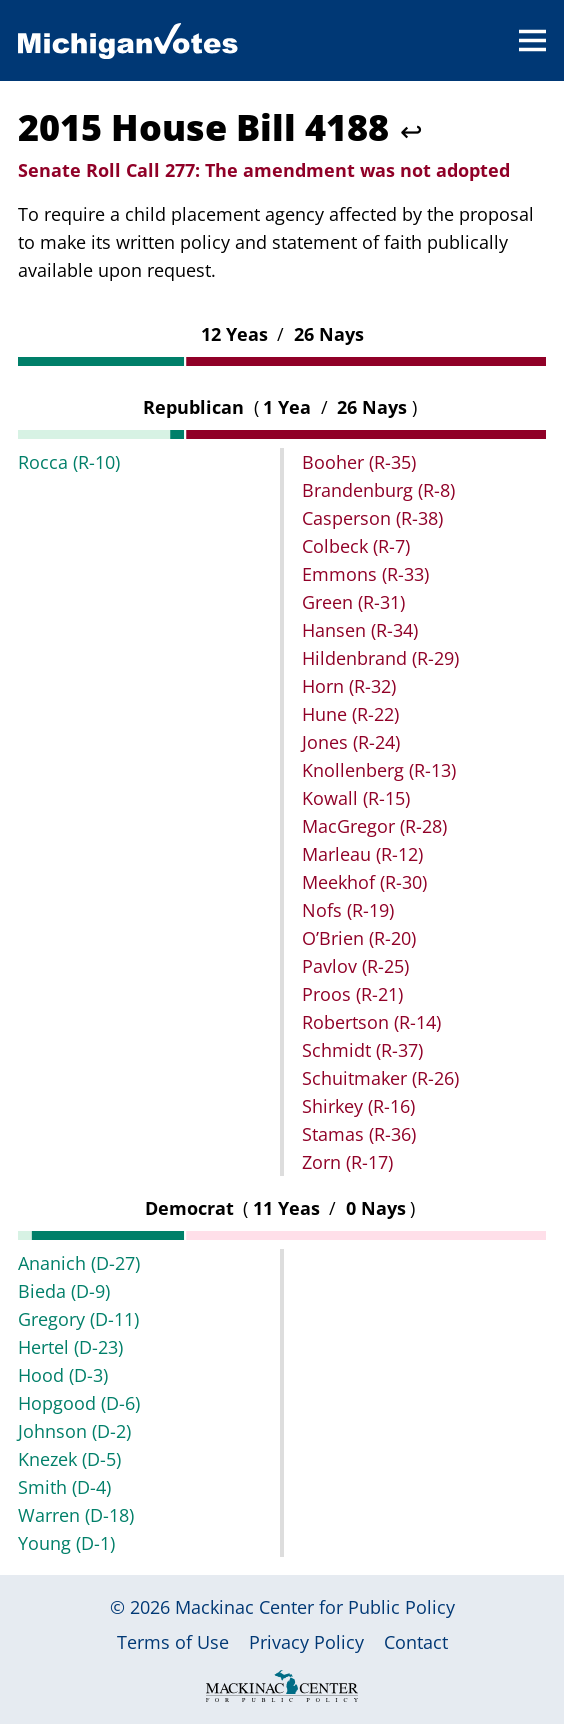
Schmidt (362, 1050)
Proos (352, 994)
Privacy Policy (306, 1642)
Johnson (74, 1431)
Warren (76, 1515)
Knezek (69, 1459)
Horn (349, 686)
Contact (416, 1642)
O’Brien (359, 938)
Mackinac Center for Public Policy (315, 1607)
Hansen (360, 630)
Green (353, 602)
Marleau (362, 854)
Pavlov (355, 966)
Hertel (70, 1347)
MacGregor (374, 826)
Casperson (372, 518)
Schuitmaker (380, 1078)
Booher (359, 462)
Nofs (348, 910)
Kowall (356, 798)
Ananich (79, 1263)
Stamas (359, 1134)
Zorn (347, 1162)
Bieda (64, 1291)
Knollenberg (379, 770)
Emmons (365, 574)
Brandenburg (378, 490)
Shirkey (358, 1106)
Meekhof (364, 882)
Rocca (69, 462)
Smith (64, 1487)
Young (66, 1543)
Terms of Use (173, 1642)
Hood (63, 1375)
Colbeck (356, 546)
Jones (351, 742)
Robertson (371, 1022)
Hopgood (79, 1403)
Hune (350, 714)
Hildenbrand (380, 658)
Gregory (78, 1319)
